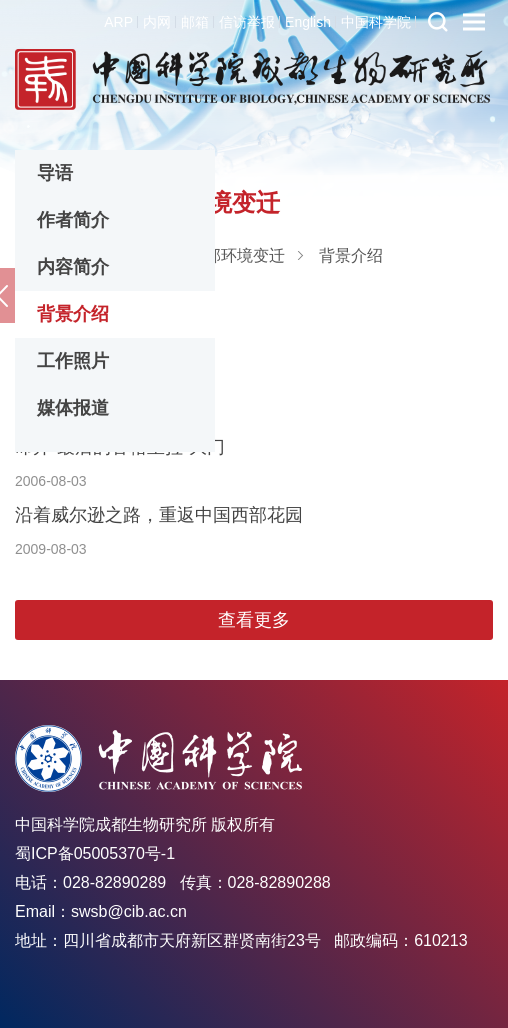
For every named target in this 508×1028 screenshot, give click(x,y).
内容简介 (73, 267)
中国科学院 (376, 22)
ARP (118, 22)
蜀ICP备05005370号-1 (95, 853)
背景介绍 (73, 314)
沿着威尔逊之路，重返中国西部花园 (159, 515)
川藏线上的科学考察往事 (114, 379)
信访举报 (247, 22)
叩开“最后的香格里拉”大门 (120, 447)
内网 (157, 22)
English (308, 22)
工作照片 (73, 361)
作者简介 (73, 220)
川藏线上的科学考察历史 (114, 311)
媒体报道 (73, 408)
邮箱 (195, 22)
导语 (55, 173)
